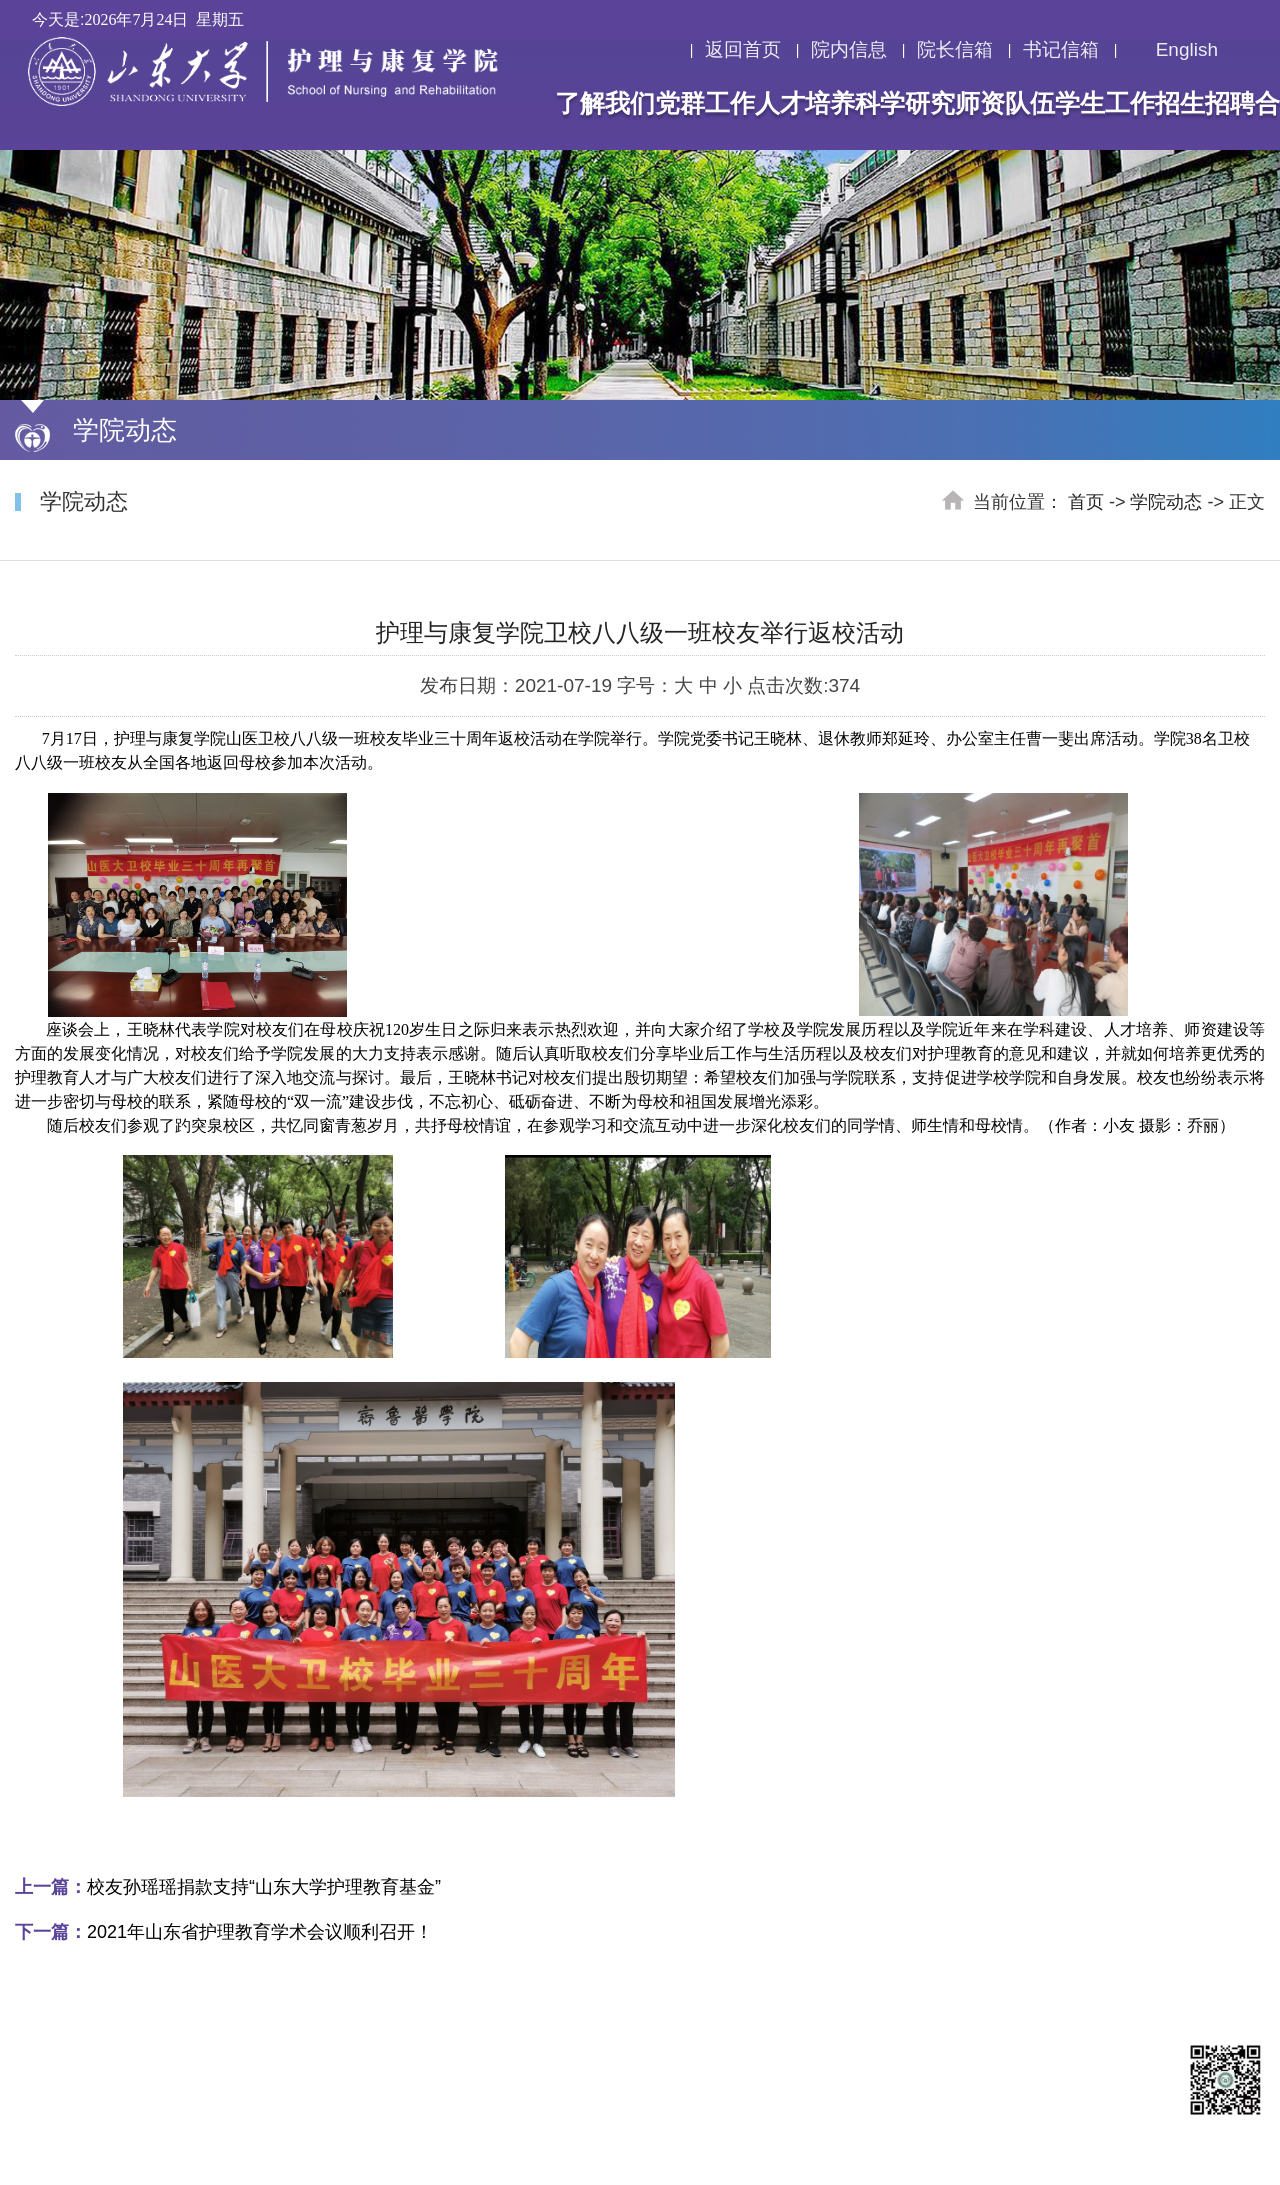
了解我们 (605, 103)
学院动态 (1166, 502)
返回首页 (743, 50)
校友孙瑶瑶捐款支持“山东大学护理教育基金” (228, 1887)
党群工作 (705, 103)
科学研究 (905, 103)
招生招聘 (1205, 103)
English (1173, 50)
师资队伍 (1005, 103)
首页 (1086, 502)
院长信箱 (955, 50)
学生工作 (1105, 103)
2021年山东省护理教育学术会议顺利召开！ (224, 1932)
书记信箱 (1061, 50)
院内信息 (849, 50)
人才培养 (805, 103)
